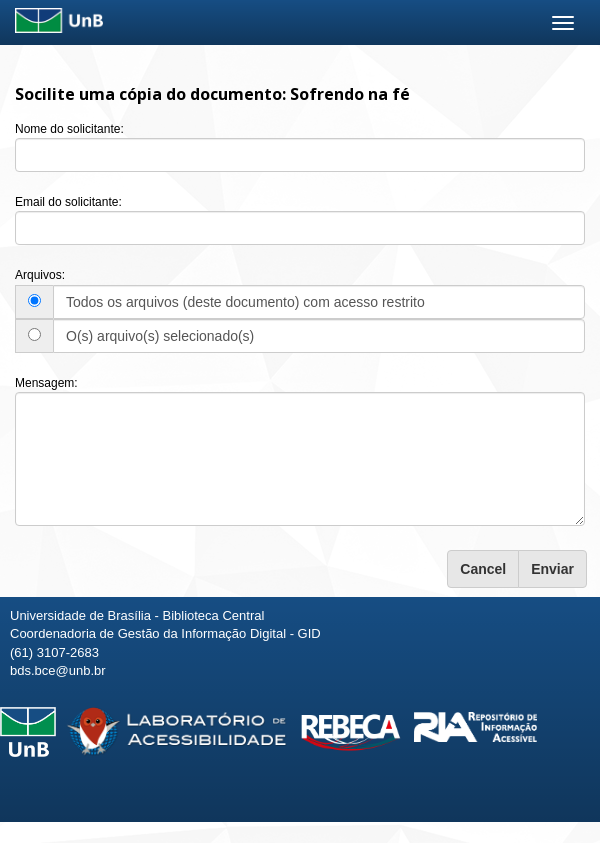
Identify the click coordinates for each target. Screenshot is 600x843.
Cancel (483, 569)
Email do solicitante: (68, 202)
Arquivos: (40, 275)
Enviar (552, 569)
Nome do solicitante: (69, 129)
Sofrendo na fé (350, 94)
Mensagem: (46, 383)
